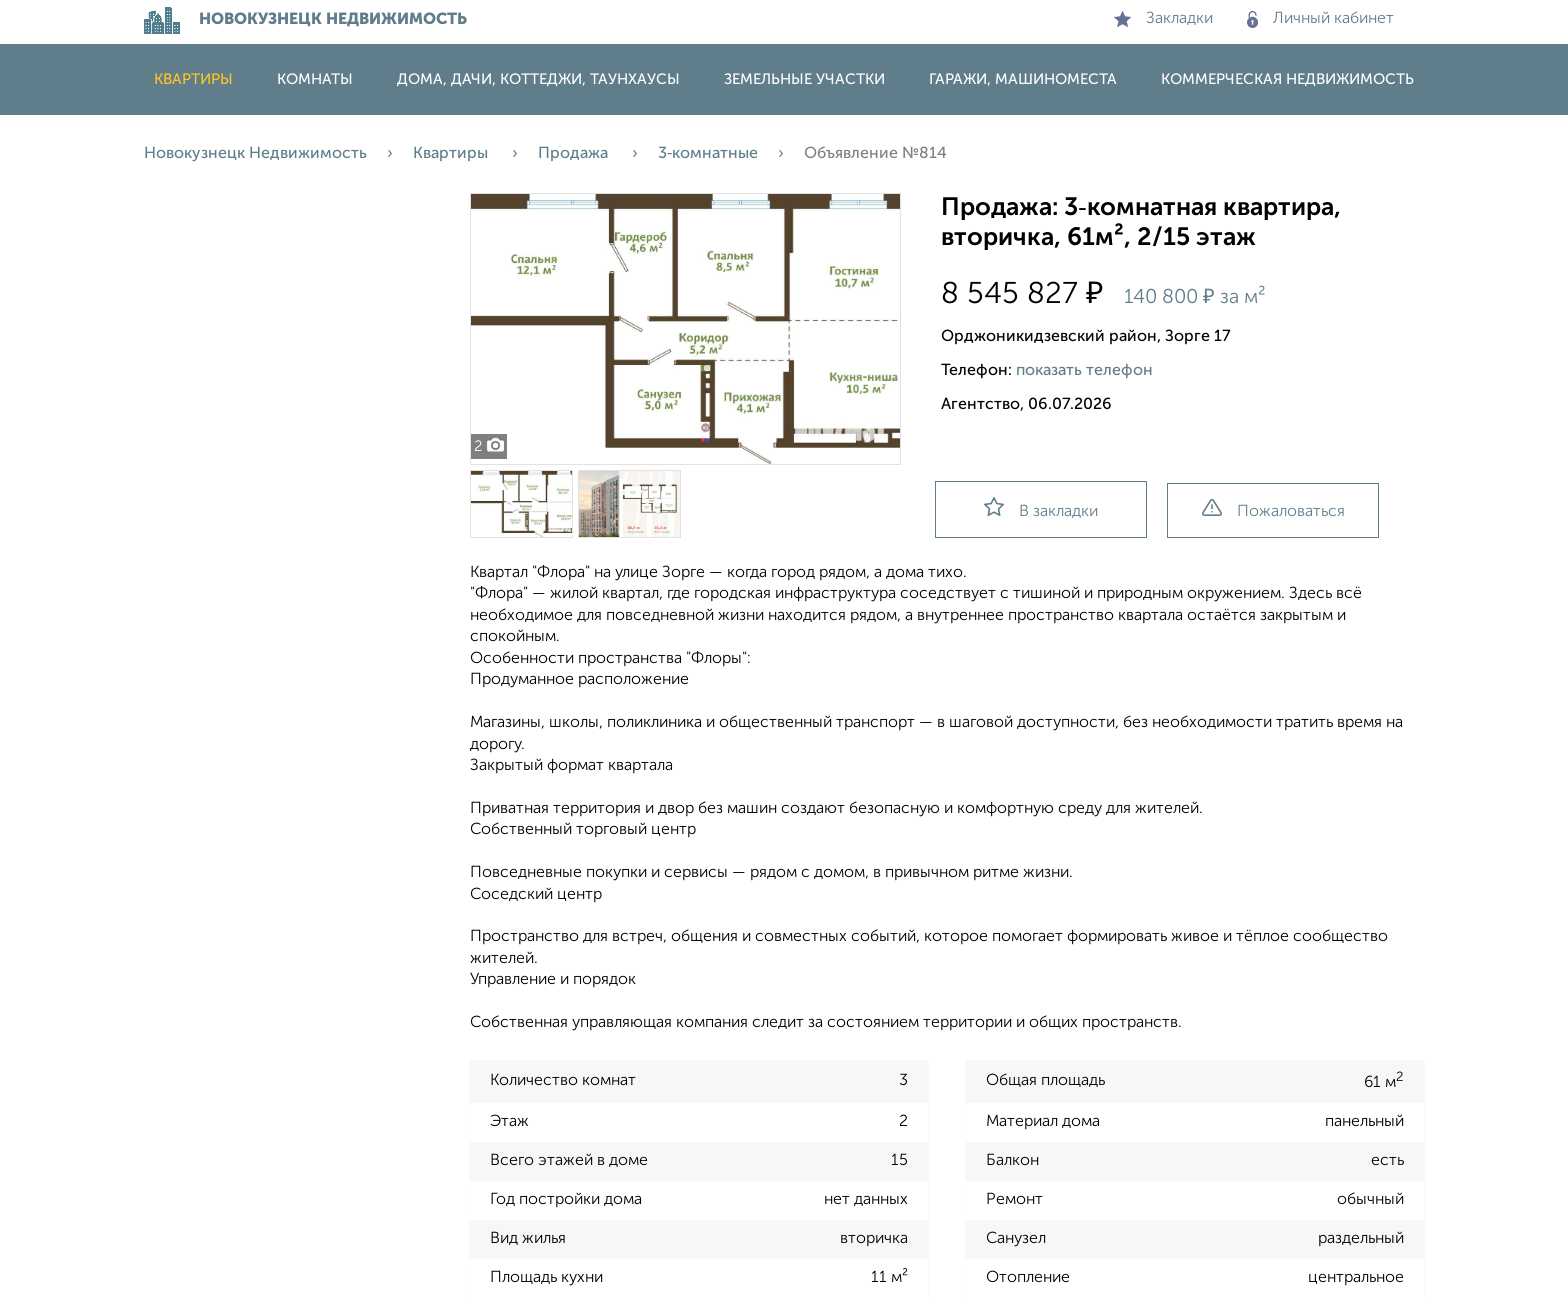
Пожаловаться (1273, 509)
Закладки (1163, 19)
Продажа (575, 154)
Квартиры (193, 79)
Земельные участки (804, 79)
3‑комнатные (708, 154)
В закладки (1041, 508)
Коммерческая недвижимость (1287, 79)
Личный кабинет (1320, 19)
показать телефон (1084, 371)
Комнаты (315, 79)
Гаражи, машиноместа (1023, 79)
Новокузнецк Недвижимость (255, 154)
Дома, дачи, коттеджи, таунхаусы (538, 79)
